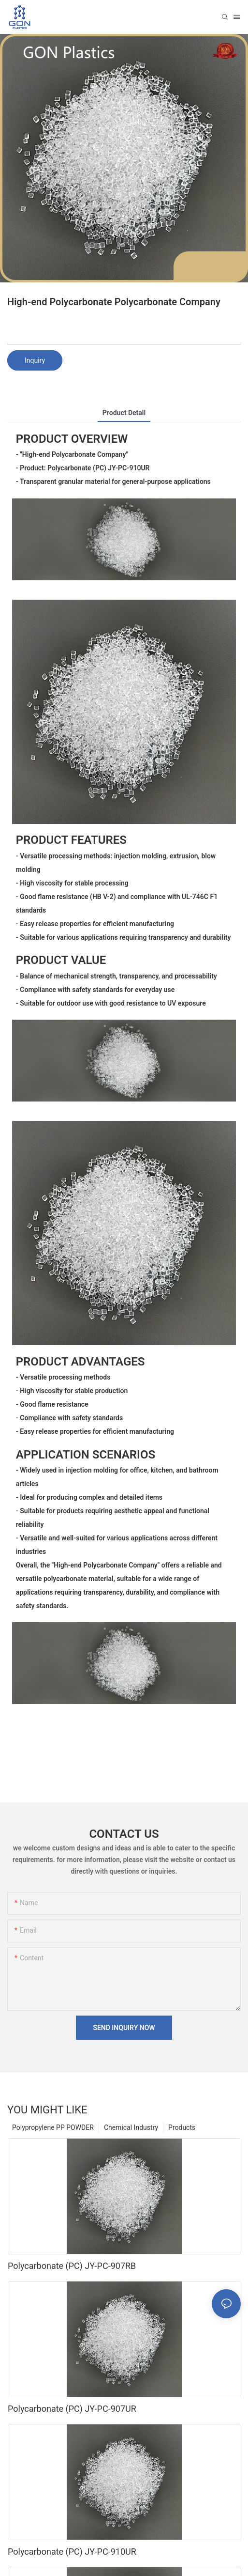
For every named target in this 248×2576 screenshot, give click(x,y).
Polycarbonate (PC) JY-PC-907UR (72, 2409)
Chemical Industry (131, 2127)
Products (181, 2127)
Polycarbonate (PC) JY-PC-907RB (72, 2266)
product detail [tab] (124, 413)
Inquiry (35, 360)
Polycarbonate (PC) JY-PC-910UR (72, 2551)
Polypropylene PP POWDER (53, 2127)
